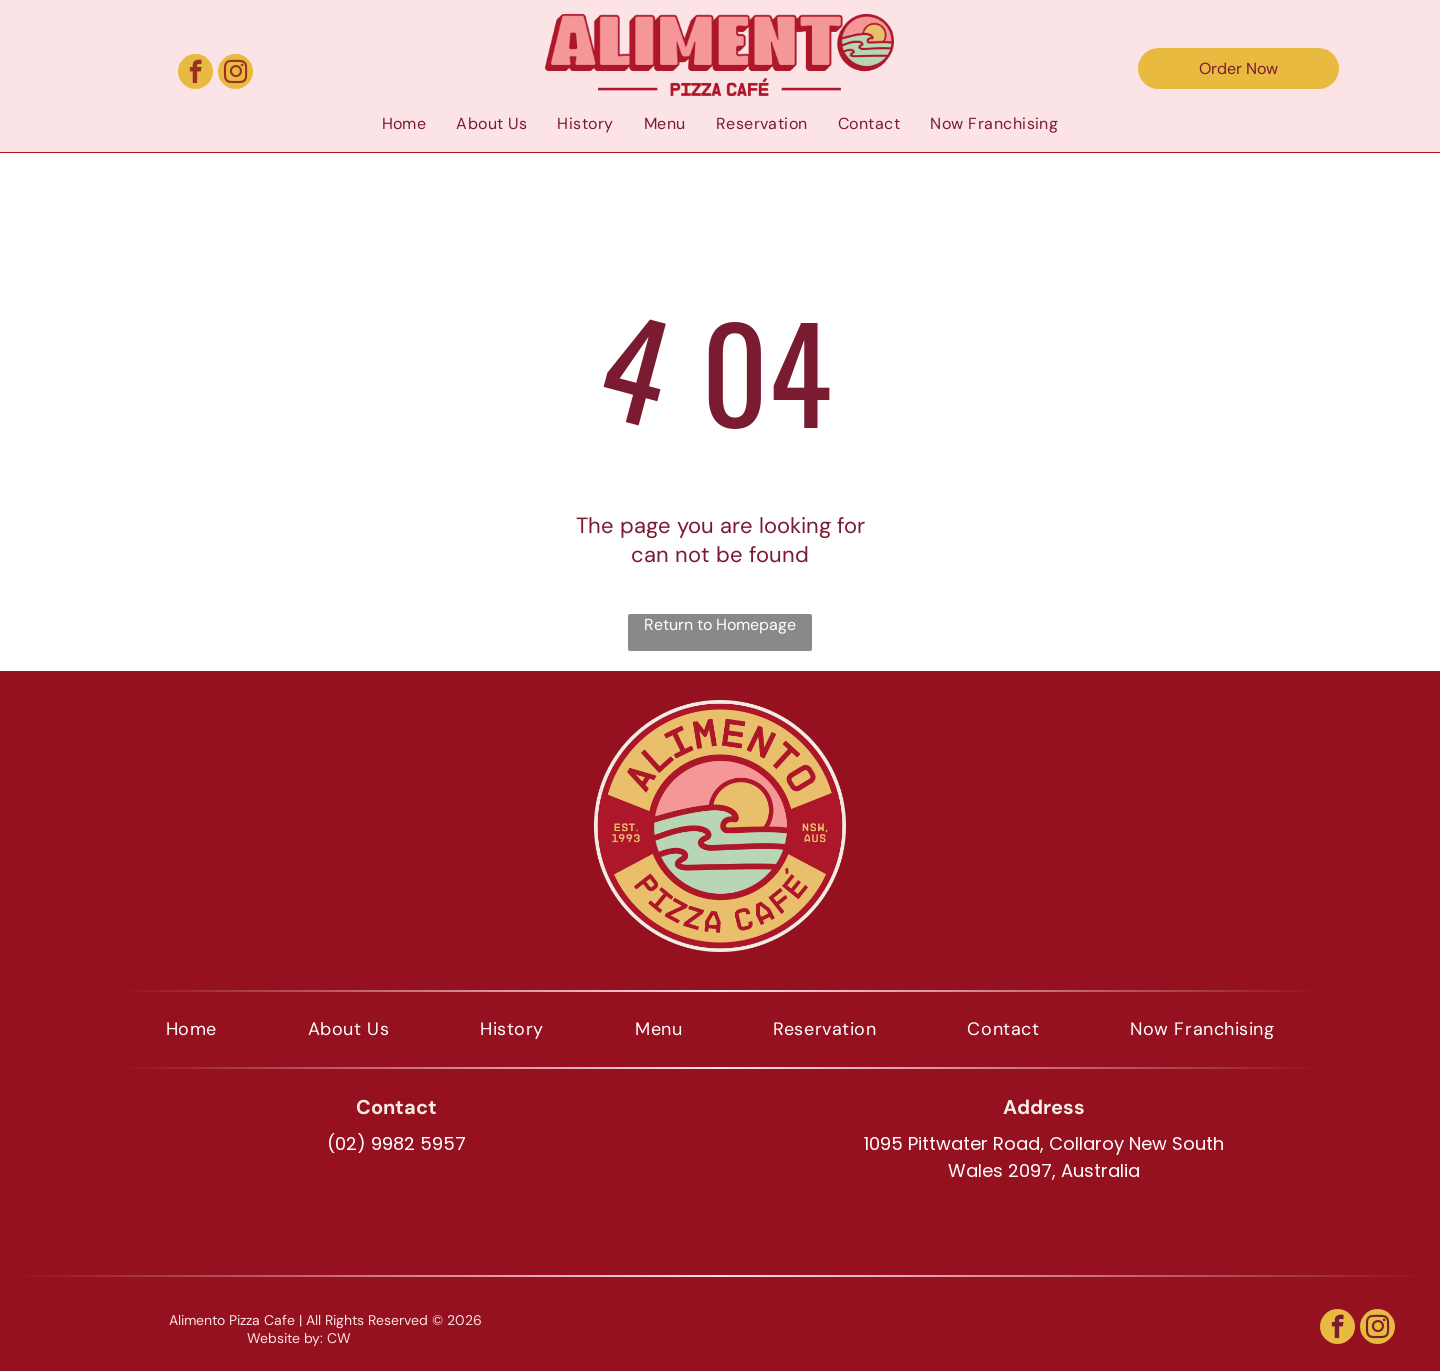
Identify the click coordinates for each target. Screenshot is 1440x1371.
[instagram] (235, 74)
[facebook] (195, 74)
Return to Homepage (720, 624)
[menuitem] (404, 123)
